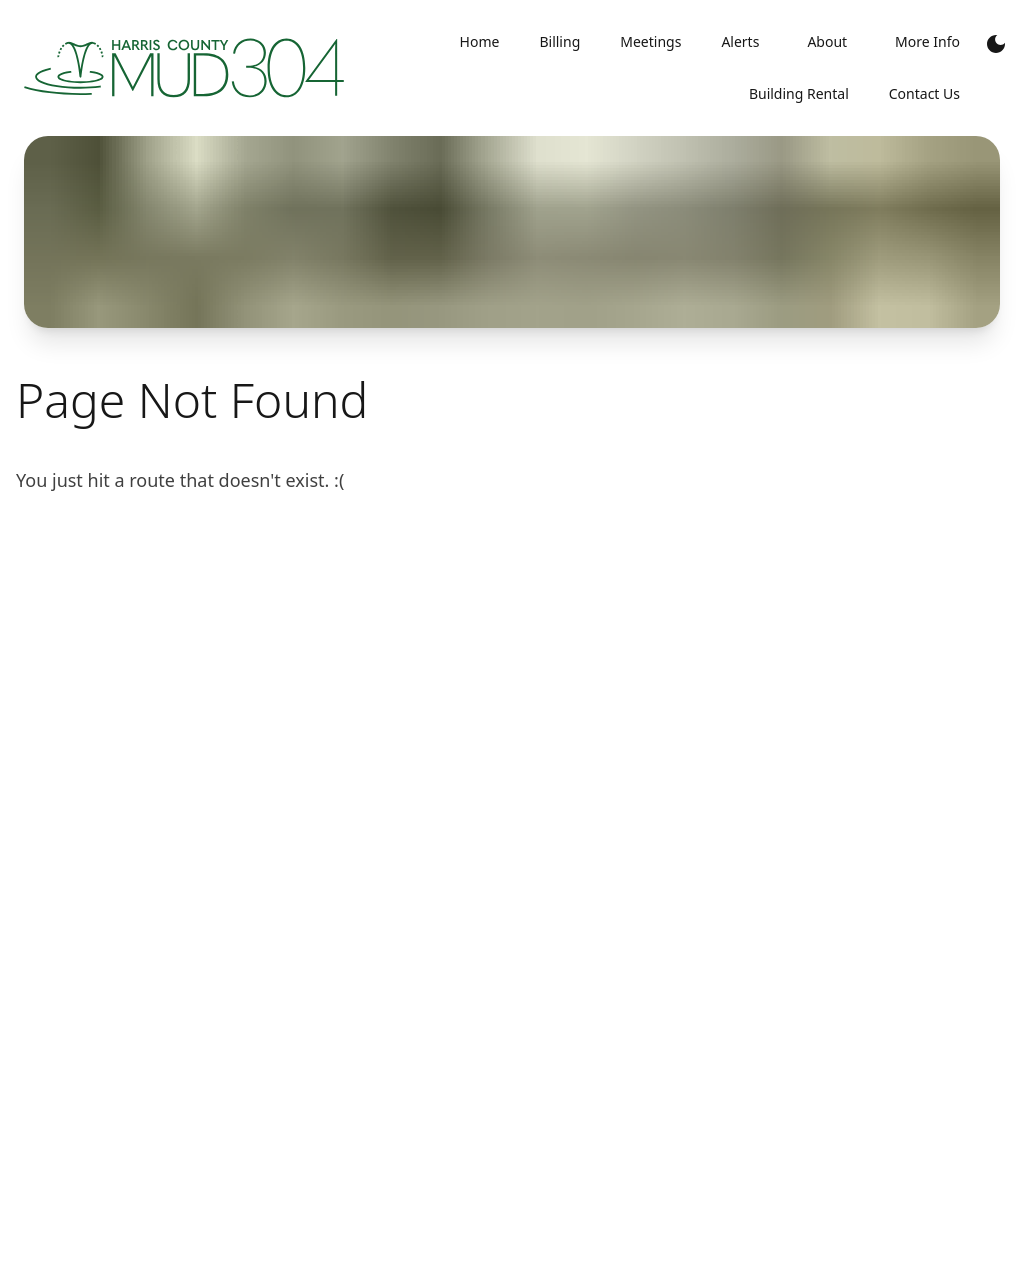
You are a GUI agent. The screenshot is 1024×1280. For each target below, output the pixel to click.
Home (480, 41)
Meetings (650, 41)
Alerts (740, 41)
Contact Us (924, 93)
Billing (559, 41)
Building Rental (799, 93)
